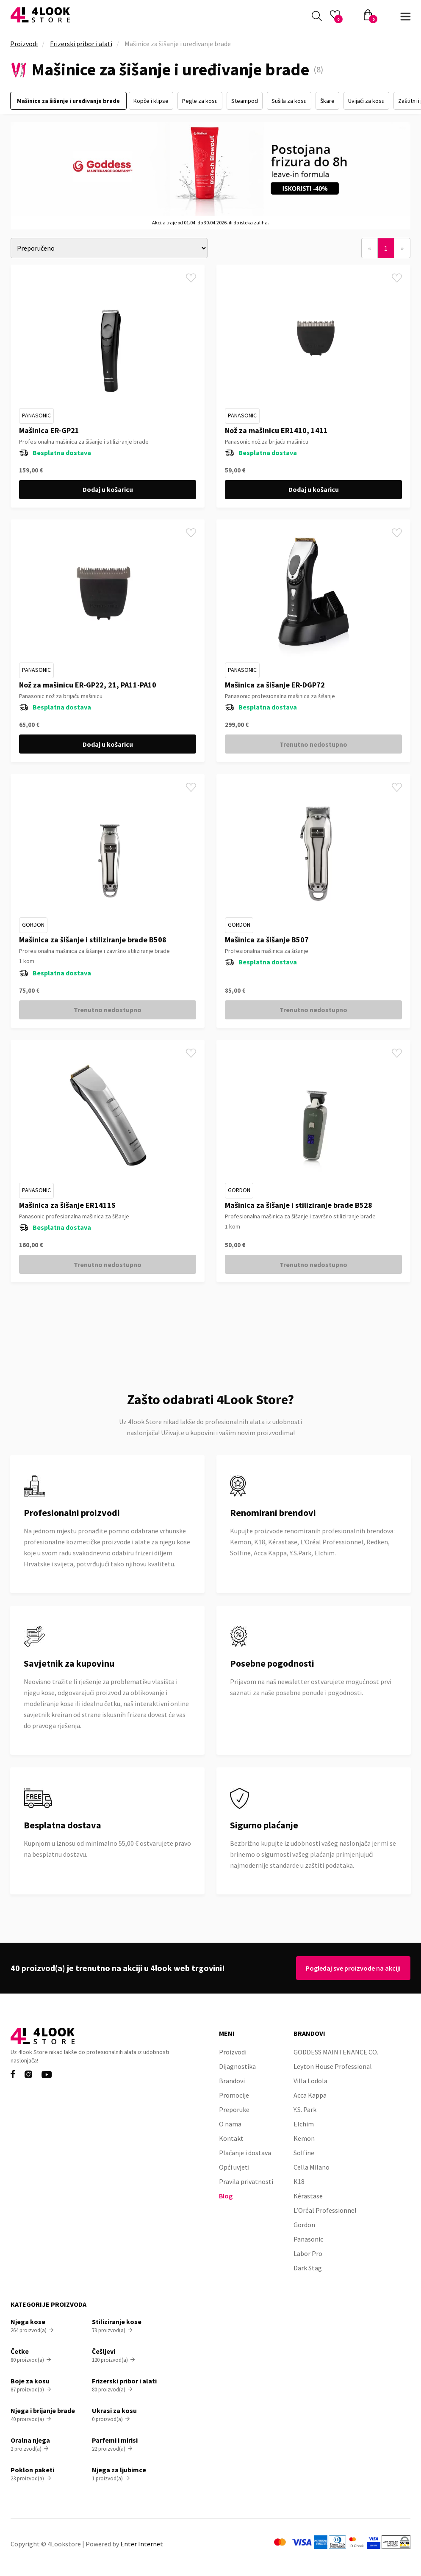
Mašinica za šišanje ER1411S (67, 1205)
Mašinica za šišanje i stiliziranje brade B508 (92, 939)
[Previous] (369, 248)
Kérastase (308, 2196)
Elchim (304, 2124)
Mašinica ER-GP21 (49, 430)
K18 (299, 2181)
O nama (230, 2124)
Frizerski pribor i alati (81, 43)
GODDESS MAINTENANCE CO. (336, 2052)
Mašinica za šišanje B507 (267, 939)
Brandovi (232, 2080)
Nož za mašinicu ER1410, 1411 (276, 430)
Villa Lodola (310, 2080)
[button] (405, 15)
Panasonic (36, 415)
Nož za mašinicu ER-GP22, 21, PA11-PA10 (87, 685)
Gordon (33, 924)
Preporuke (234, 2109)
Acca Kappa (310, 2095)
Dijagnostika (237, 2066)
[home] (40, 14)
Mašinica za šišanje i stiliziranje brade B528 (298, 1205)
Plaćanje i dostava (245, 2152)
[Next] (402, 248)
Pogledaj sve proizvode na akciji (351, 1968)
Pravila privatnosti (246, 2181)
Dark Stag (308, 2268)
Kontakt (231, 2138)
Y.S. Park (305, 2109)
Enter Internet (141, 2544)
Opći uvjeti (234, 2167)
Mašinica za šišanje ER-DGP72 (275, 685)
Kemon (304, 2138)
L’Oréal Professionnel (325, 2210)
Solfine (304, 2152)
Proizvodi (24, 43)
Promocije (234, 2095)
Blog (226, 2196)
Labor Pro (308, 2253)
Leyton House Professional (333, 2066)
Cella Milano (312, 2167)
